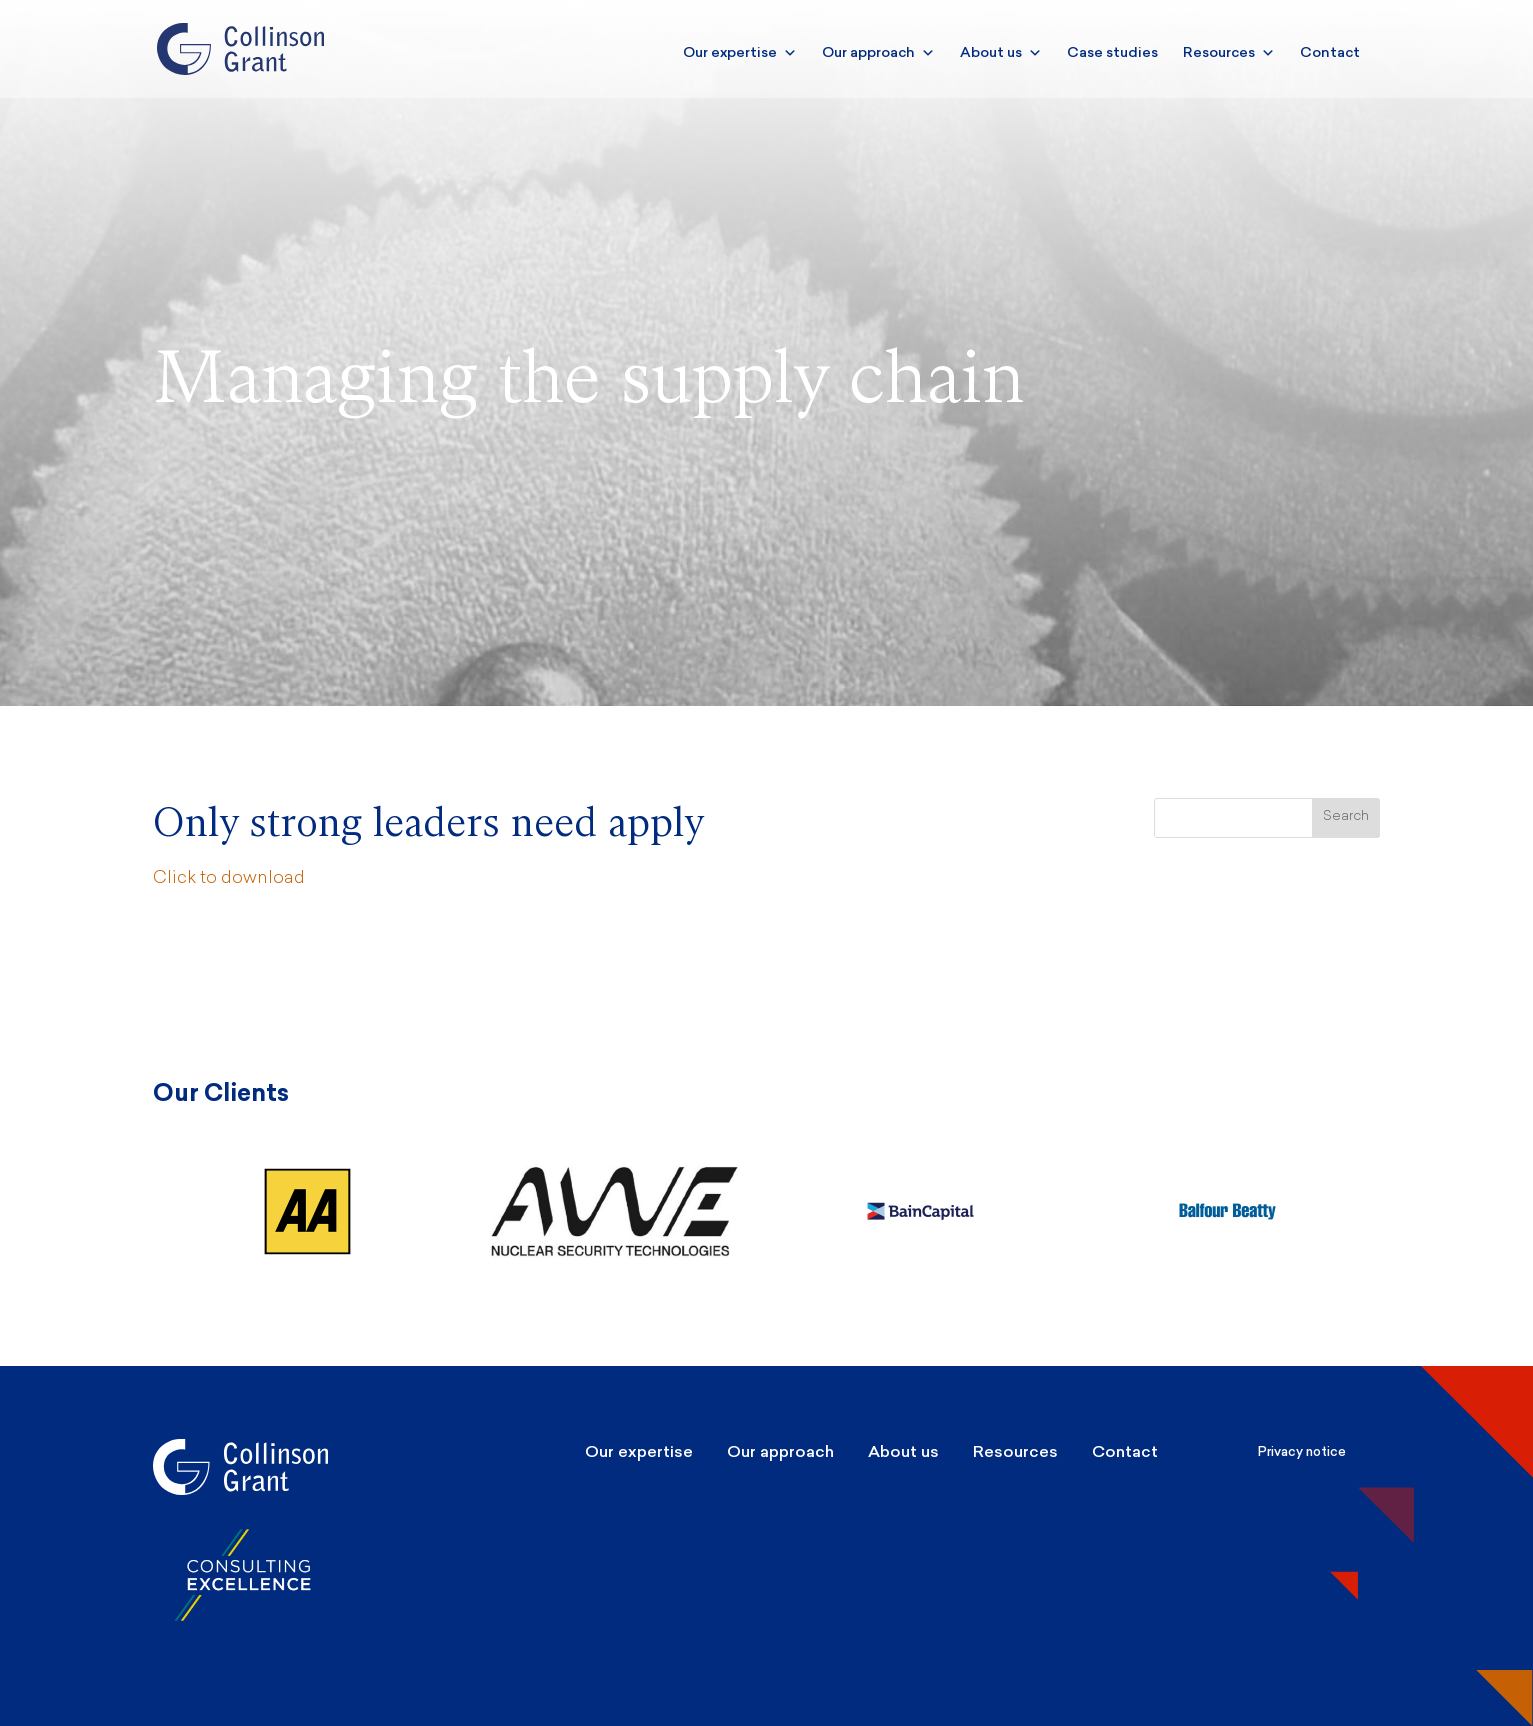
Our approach (878, 52)
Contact (1330, 52)
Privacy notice (1302, 1451)
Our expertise (740, 52)
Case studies (1112, 52)
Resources (1229, 52)
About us (1001, 52)
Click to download (229, 878)
